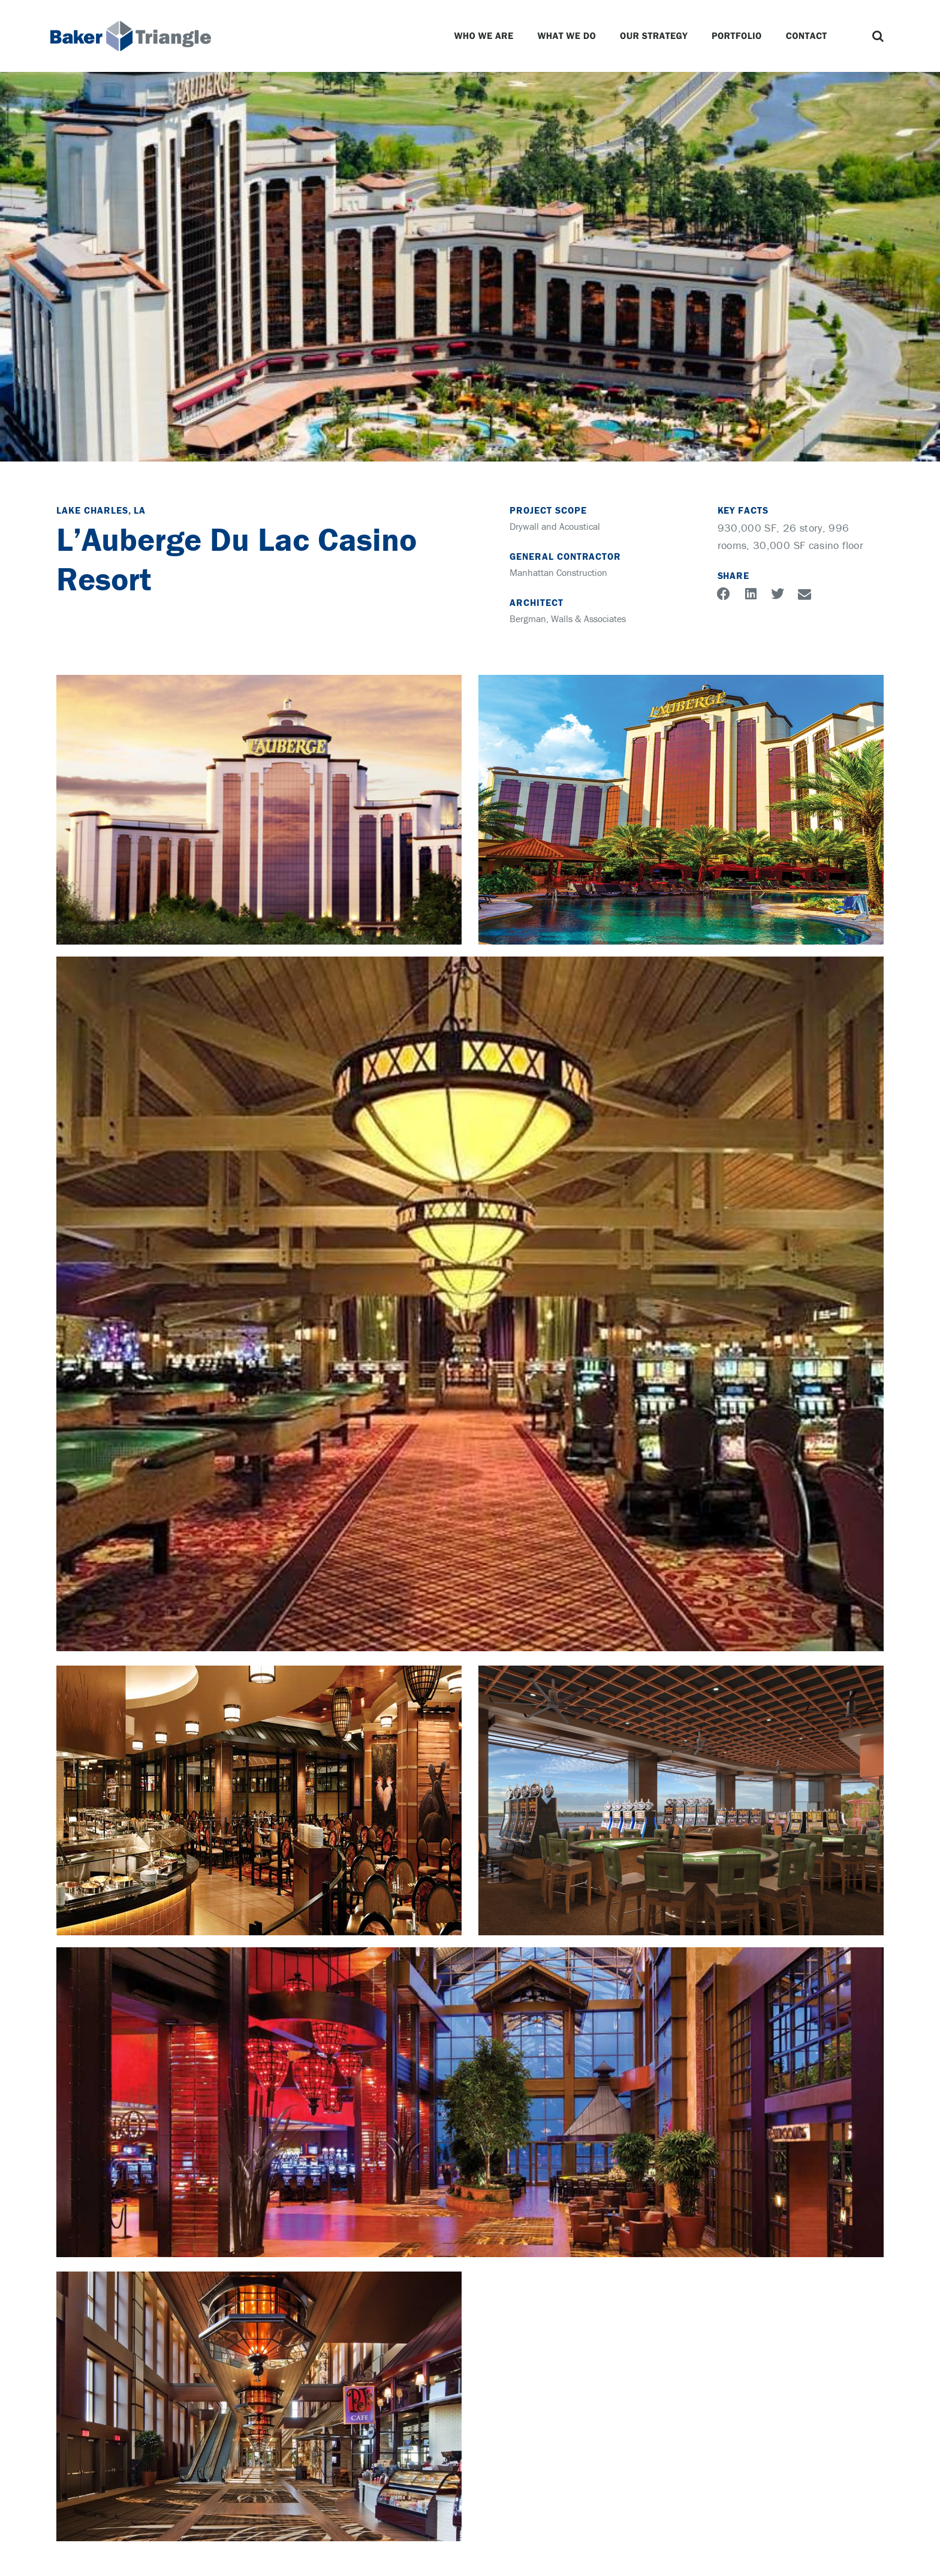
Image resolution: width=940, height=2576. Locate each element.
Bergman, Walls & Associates (568, 619)
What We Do (566, 35)
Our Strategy (654, 35)
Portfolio (737, 35)
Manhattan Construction (558, 572)
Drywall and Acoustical (555, 526)
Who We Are (483, 35)
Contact (806, 35)
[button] (878, 36)
